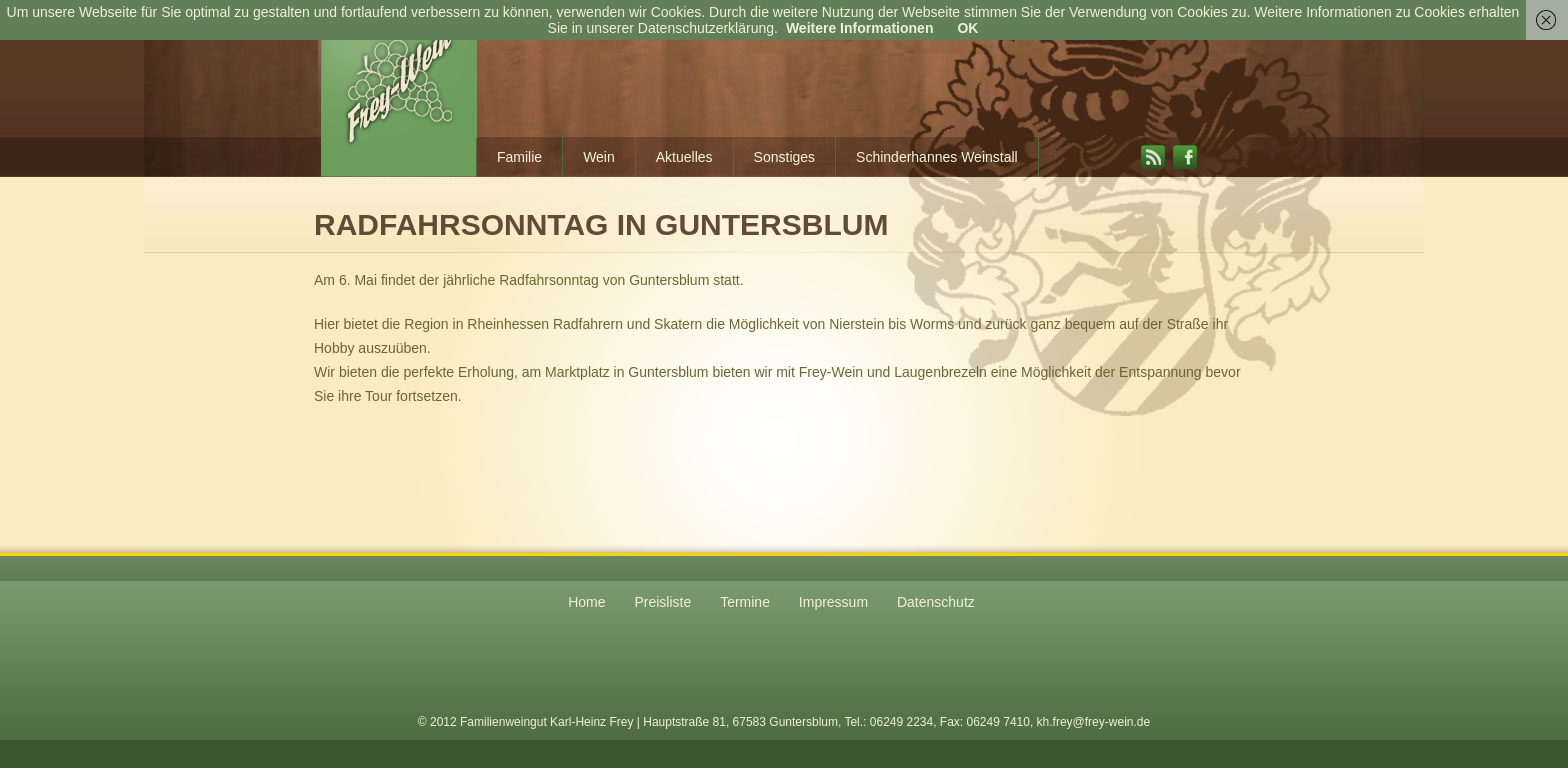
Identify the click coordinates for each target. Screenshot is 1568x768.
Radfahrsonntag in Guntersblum (601, 224)
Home (586, 602)
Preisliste (662, 602)
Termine (745, 602)
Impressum (833, 602)
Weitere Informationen (860, 28)
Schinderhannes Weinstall (937, 157)
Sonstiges (784, 157)
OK (967, 28)
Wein (599, 157)
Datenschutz (936, 602)
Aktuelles (684, 157)
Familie (519, 157)
